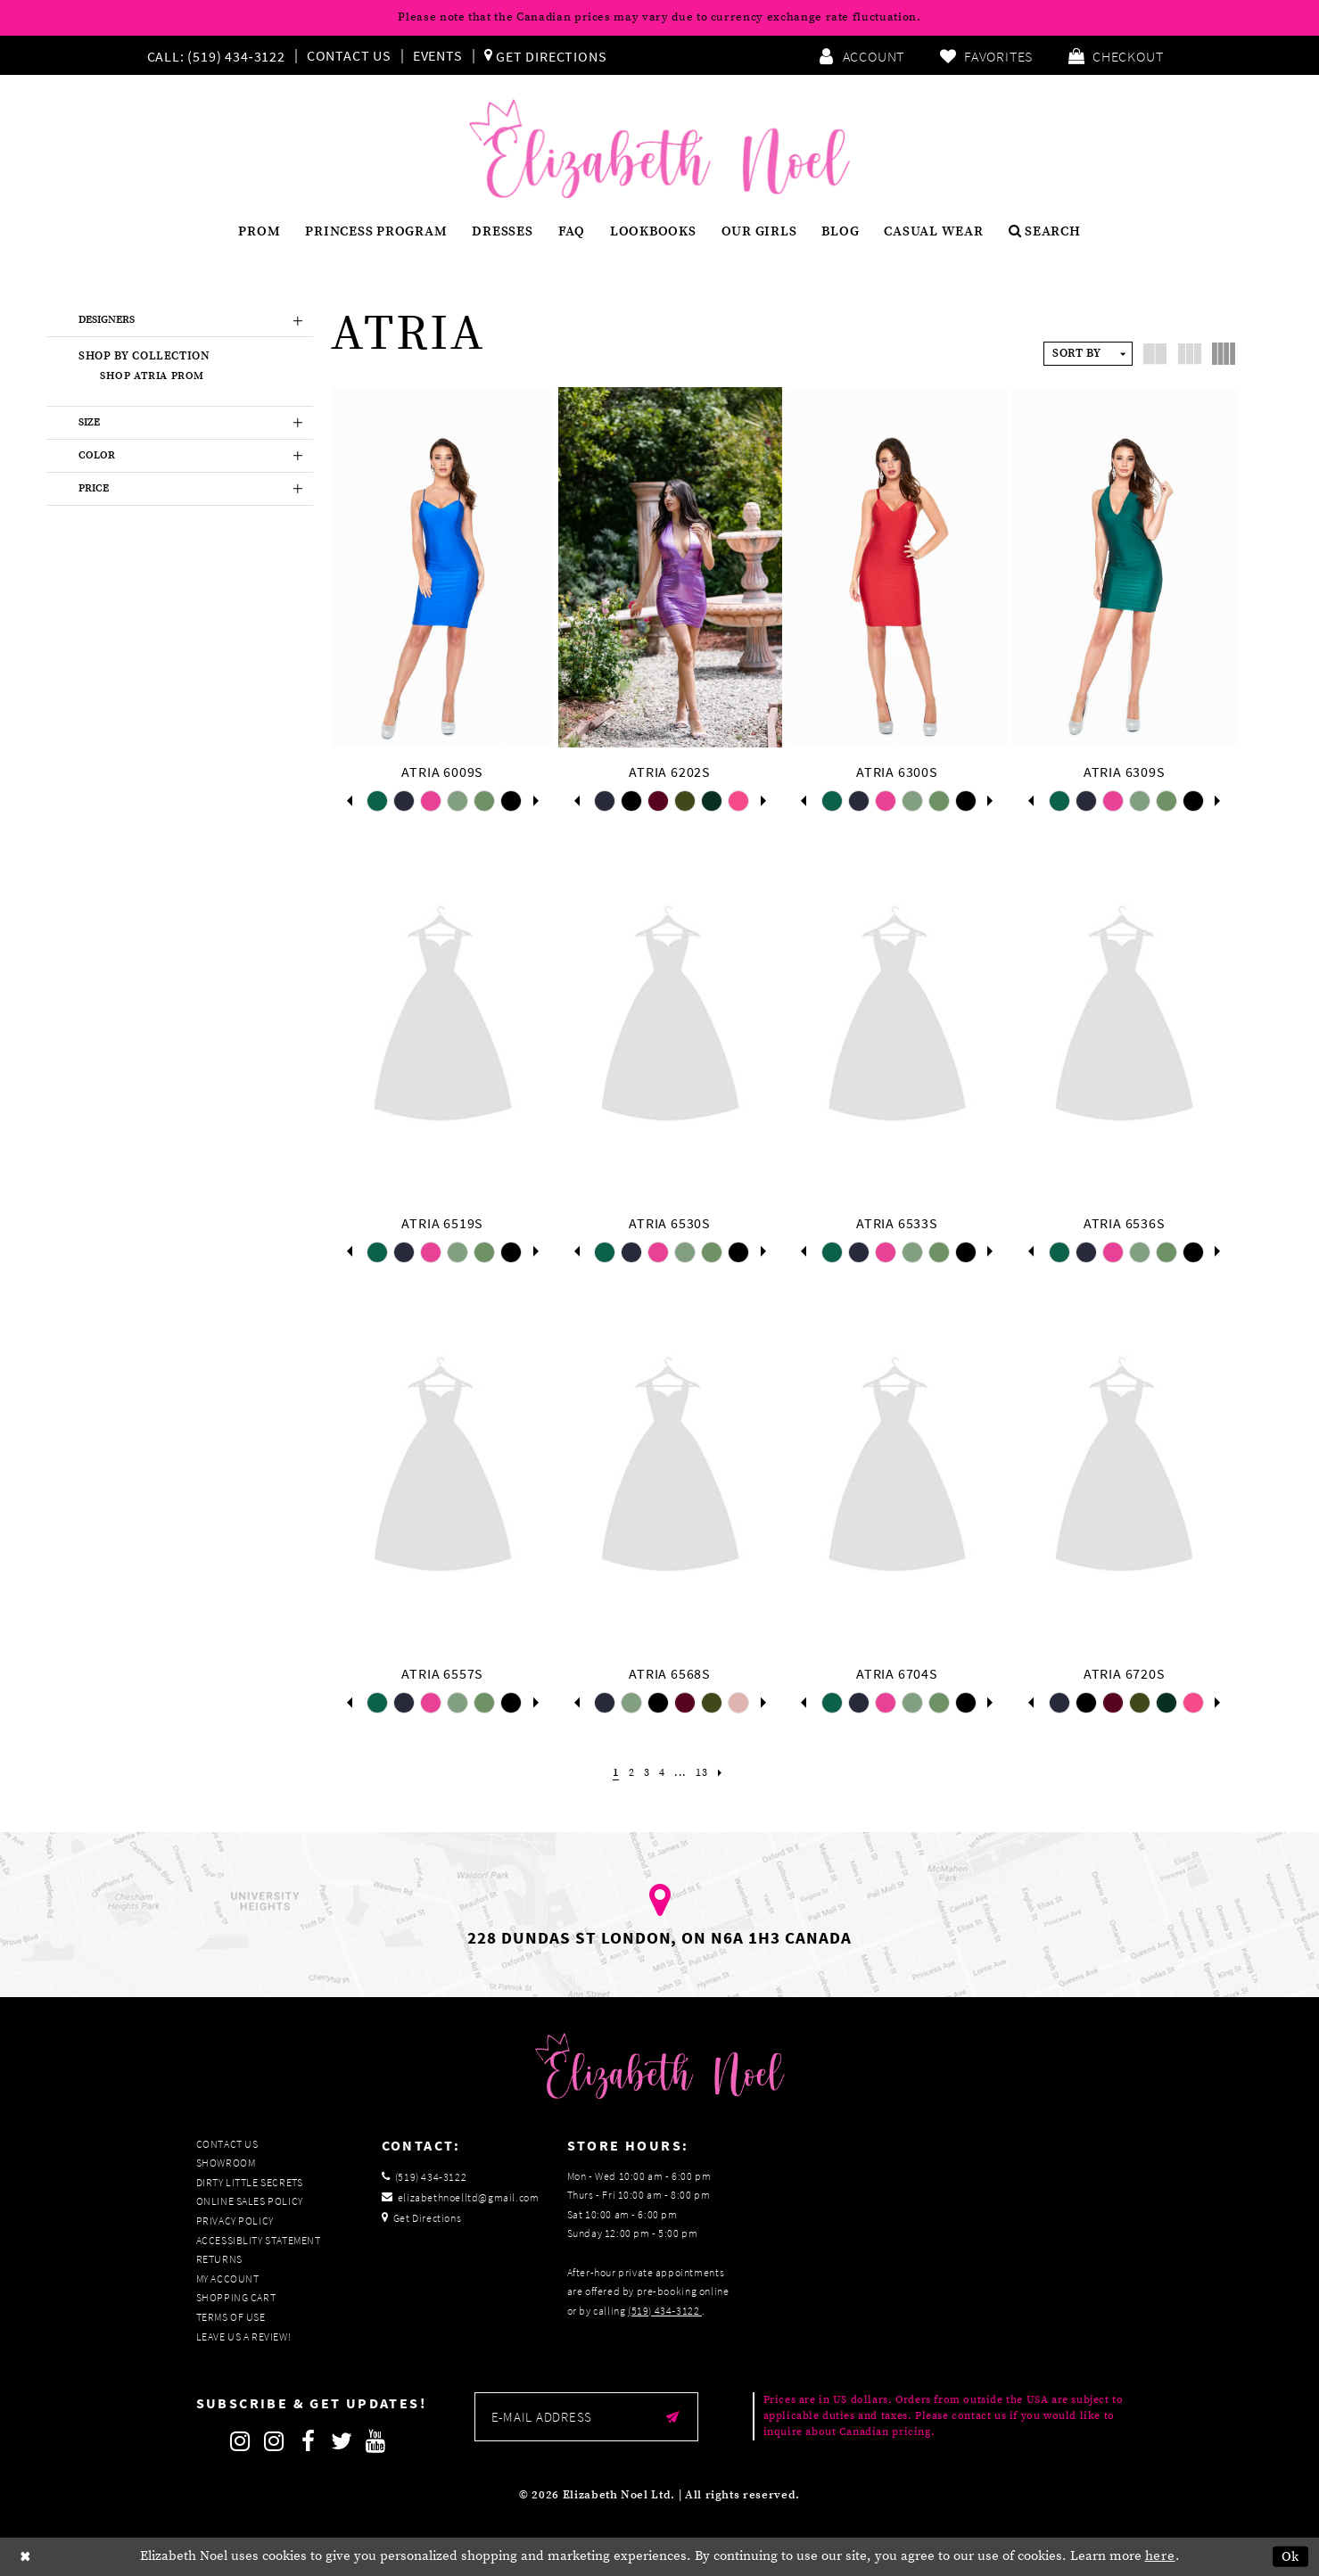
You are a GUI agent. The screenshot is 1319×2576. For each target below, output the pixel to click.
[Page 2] (629, 1773)
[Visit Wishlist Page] (986, 55)
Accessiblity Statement (258, 2240)
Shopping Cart (236, 2297)
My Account (228, 2278)
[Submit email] (672, 2416)
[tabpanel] (377, 801)
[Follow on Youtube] (376, 2441)
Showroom (226, 2162)
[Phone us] (214, 55)
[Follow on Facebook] (309, 2441)
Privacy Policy (235, 2220)
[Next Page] (725, 1773)
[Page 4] (662, 1773)
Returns (219, 2259)
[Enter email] (586, 2416)
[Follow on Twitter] (342, 2441)
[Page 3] (646, 1773)
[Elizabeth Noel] (659, 149)
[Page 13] (705, 1773)
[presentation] (443, 567)
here (1160, 2555)
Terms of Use (231, 2317)
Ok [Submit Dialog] (1291, 2556)
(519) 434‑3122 (665, 2310)
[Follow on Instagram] (241, 2441)
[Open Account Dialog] (861, 55)
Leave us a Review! (244, 2336)
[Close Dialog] (26, 2556)
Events (438, 55)
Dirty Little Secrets (249, 2182)
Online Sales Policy (249, 2201)
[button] (1116, 55)
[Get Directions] (546, 55)
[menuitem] (220, 55)
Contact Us (349, 55)
